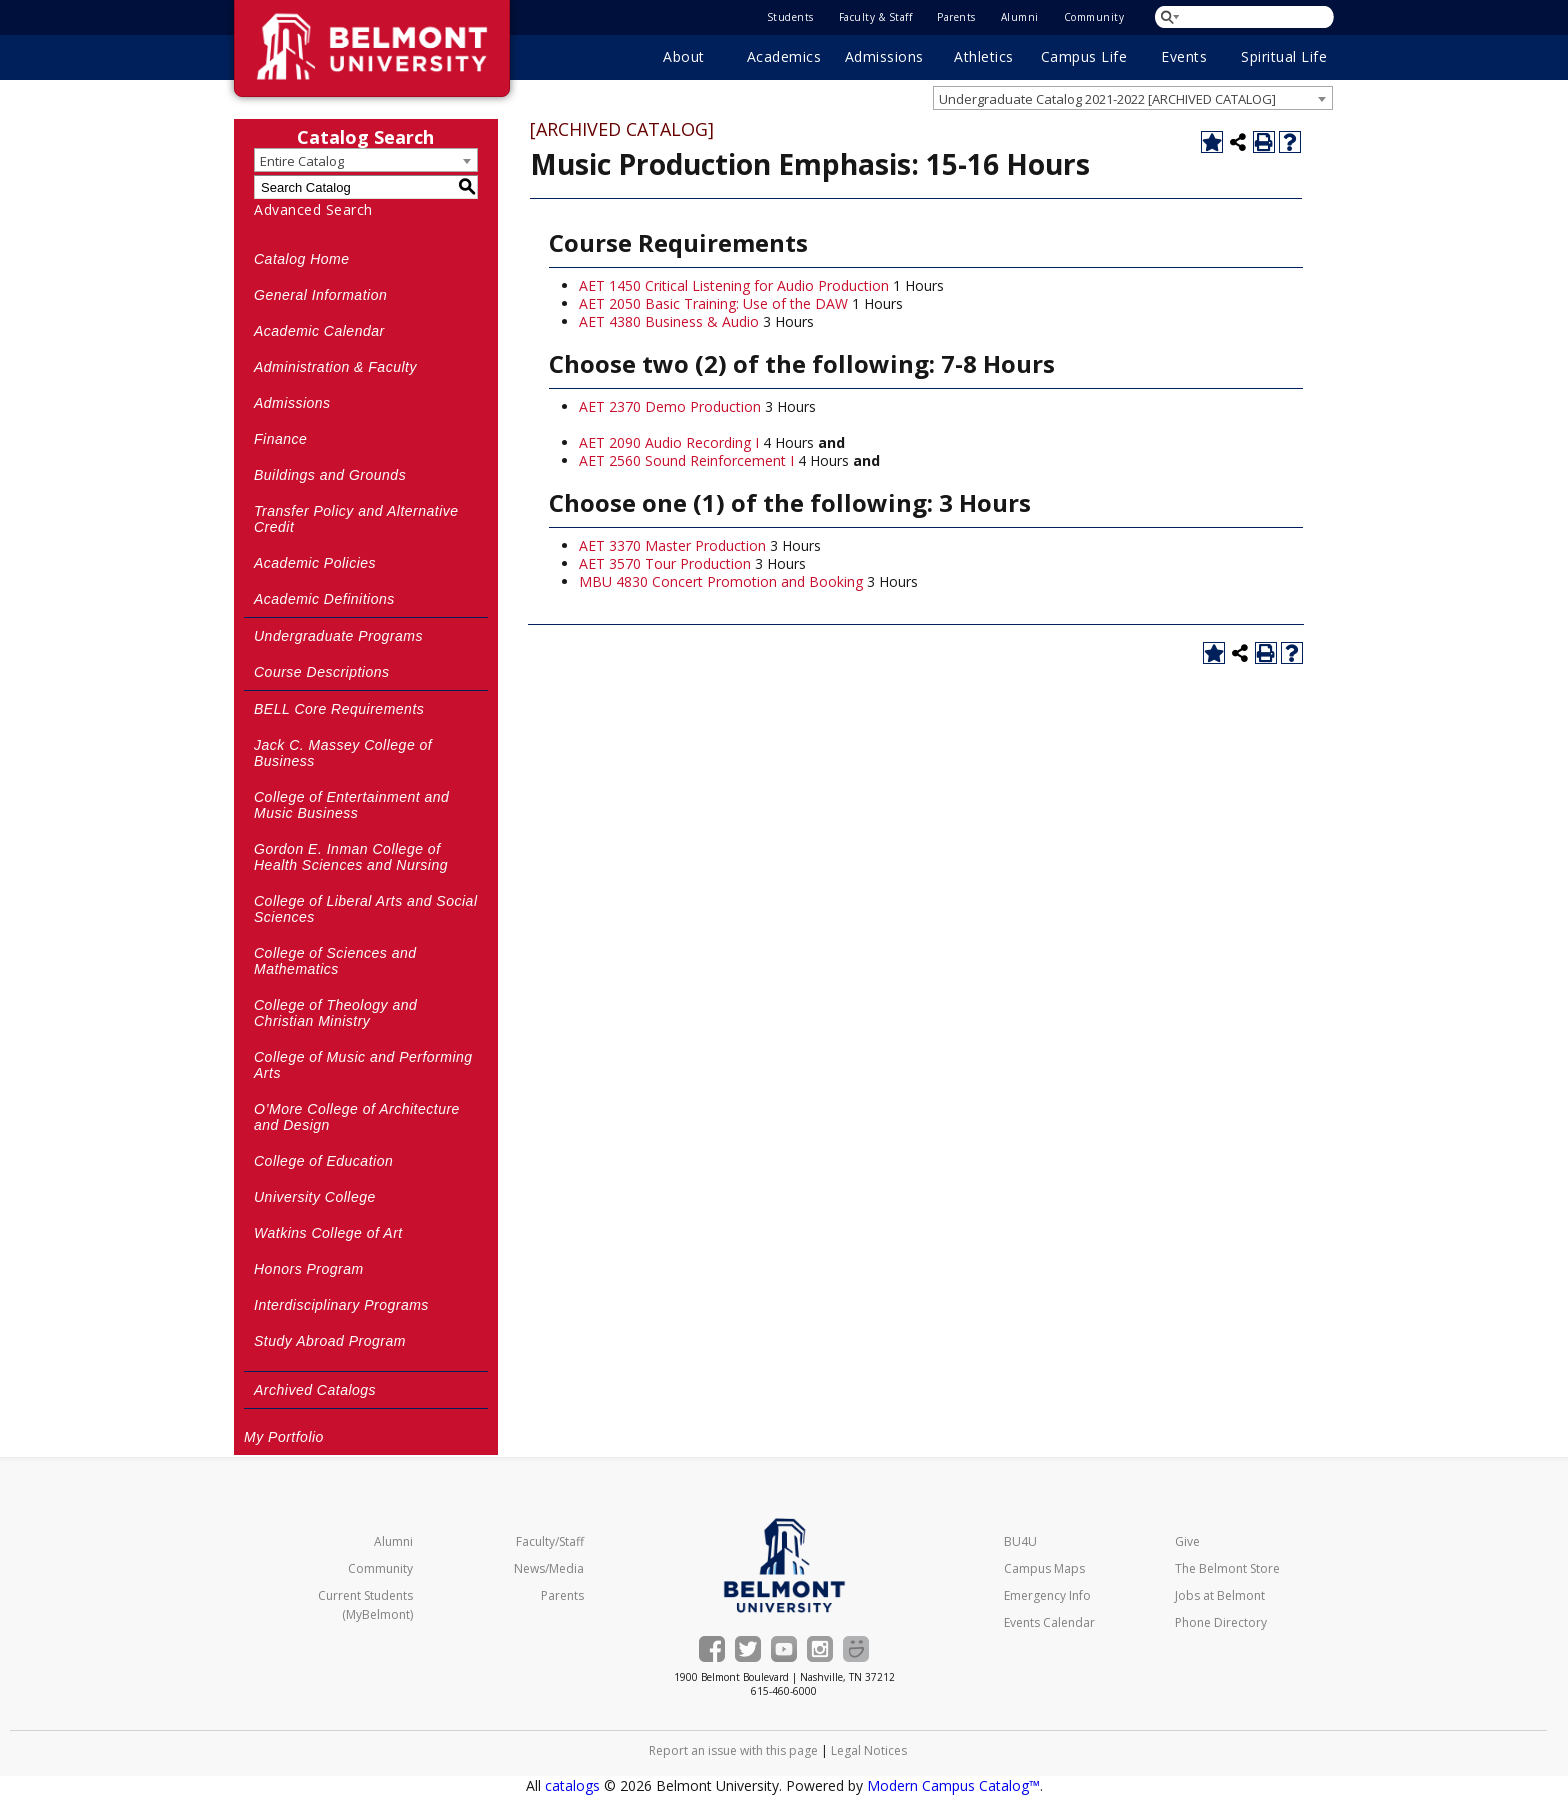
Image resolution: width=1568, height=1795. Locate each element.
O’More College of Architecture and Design (357, 1117)
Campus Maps (1044, 1568)
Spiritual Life (1284, 56)
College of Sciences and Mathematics (335, 961)
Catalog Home (302, 259)
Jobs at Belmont (1220, 1595)
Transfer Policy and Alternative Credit (356, 519)
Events (1184, 56)
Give (1187, 1541)
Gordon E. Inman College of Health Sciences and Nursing (351, 857)
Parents (956, 17)
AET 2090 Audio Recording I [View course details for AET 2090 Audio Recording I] (669, 442)
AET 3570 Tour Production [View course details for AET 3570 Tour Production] (665, 563)
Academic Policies (315, 563)
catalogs (572, 1785)
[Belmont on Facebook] (712, 1649)
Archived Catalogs (315, 1390)
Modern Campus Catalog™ (953, 1785)
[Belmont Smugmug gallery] (856, 1649)
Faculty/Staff (550, 1541)
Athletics (984, 56)
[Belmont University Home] (784, 1565)
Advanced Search (313, 210)
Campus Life (1084, 56)
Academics (784, 56)
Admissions (884, 56)
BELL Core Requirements (339, 709)
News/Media (549, 1568)
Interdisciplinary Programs (341, 1305)
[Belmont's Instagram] (820, 1649)
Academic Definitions (324, 599)
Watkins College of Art (328, 1233)
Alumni (1020, 17)
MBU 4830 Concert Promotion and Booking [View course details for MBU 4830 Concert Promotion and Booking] (721, 581)
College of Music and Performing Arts (363, 1065)
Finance (280, 439)
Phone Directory (1221, 1622)
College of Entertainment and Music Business (351, 805)
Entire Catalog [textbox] (302, 161)
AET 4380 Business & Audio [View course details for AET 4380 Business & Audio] (669, 321)
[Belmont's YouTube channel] (784, 1649)
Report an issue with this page (733, 1750)
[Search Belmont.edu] (1246, 16)
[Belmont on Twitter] (748, 1649)
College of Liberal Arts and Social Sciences (366, 909)
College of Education (323, 1161)
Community (1094, 17)
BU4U (1020, 1541)
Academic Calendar (319, 331)
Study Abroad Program (330, 1341)
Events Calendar (1049, 1622)
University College (315, 1197)
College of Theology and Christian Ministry (335, 1013)
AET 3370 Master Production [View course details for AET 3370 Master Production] (672, 545)
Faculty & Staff (876, 17)
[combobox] (1133, 98)
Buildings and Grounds (330, 475)
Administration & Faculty (335, 367)
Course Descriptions (322, 672)
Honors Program (309, 1269)
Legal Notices (869, 1750)
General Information (320, 295)
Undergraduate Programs (338, 636)
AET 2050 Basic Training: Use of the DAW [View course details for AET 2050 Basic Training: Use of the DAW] (713, 303)
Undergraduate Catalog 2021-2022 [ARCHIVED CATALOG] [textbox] (1107, 99)
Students (790, 17)
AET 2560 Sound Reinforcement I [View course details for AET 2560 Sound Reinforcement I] (686, 460)
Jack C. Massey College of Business (343, 753)
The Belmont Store (1227, 1568)
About (684, 56)
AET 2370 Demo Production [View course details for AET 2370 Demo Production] (670, 406)
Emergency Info (1047, 1595)
